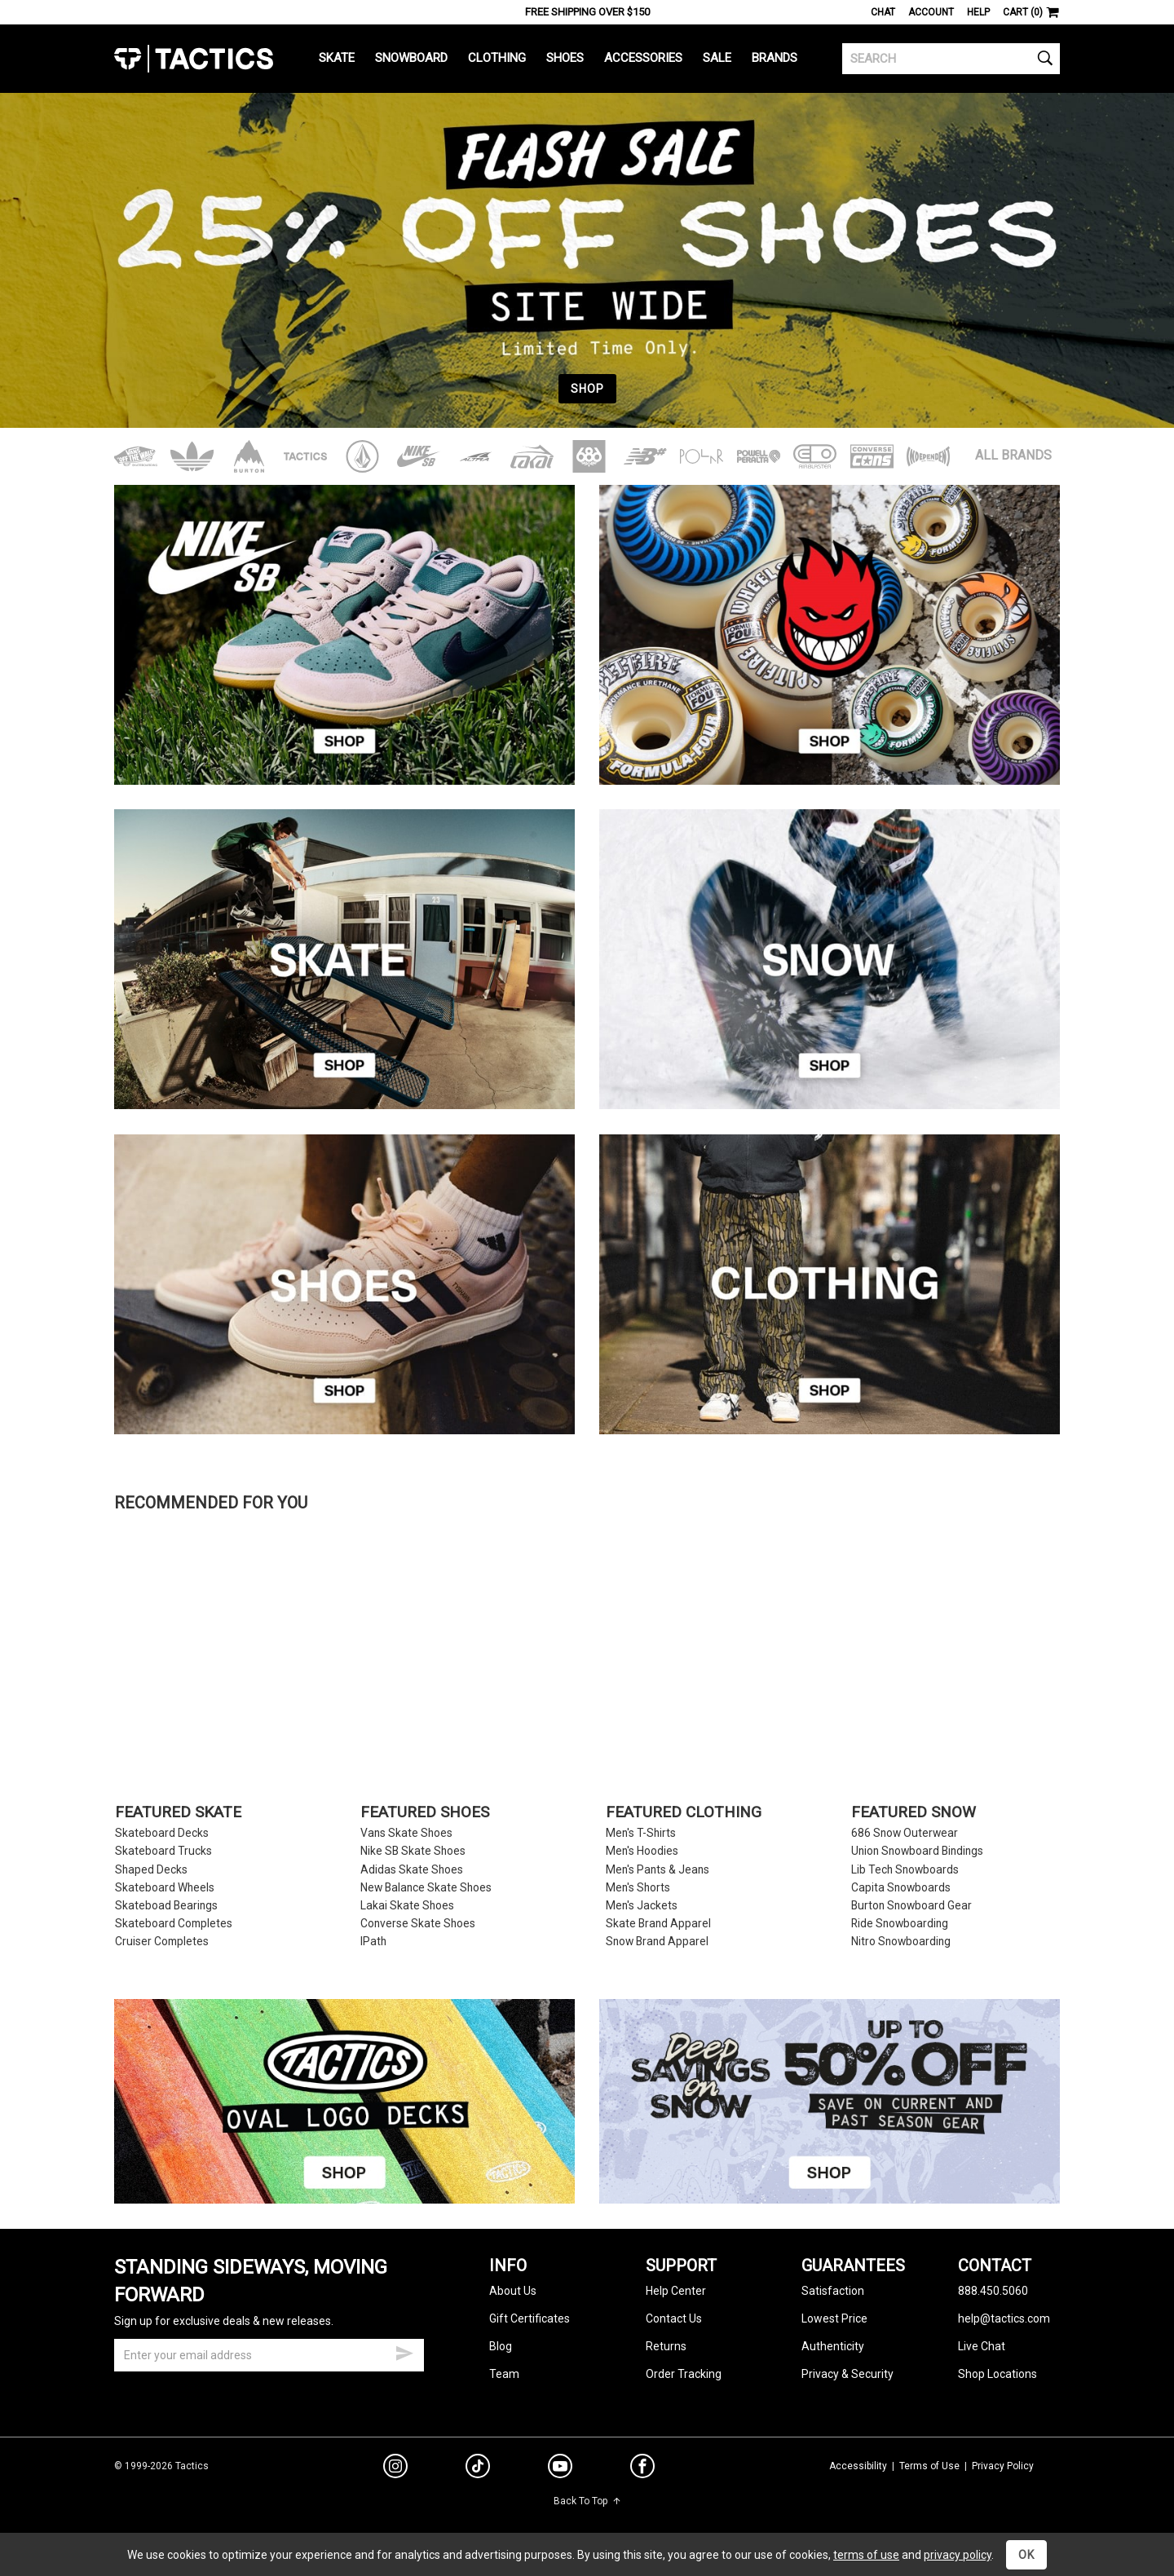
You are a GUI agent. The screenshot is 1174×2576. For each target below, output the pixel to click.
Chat (883, 12)
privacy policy (957, 2554)
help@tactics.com (1004, 2318)
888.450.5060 (993, 2290)
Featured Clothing (683, 1812)
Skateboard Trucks (163, 1851)
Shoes (565, 58)
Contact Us (674, 2318)
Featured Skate (178, 1812)
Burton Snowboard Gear (911, 1906)
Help (978, 12)
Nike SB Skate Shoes (413, 1851)
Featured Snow (913, 1812)
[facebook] (642, 2469)
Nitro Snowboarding (901, 1941)
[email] (269, 2355)
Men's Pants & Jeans (657, 1870)
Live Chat (981, 2346)
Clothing (497, 58)
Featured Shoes (424, 1812)
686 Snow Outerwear (904, 1833)
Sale (717, 58)
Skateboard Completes (173, 1924)
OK (1026, 2554)
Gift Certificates (529, 2318)
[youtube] (560, 2469)
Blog (500, 2346)
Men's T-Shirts (641, 1833)
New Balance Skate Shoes (426, 1888)
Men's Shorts (638, 1888)
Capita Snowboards (901, 1888)
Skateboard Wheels (164, 1888)
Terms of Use (929, 2466)
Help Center (676, 2290)
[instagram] (395, 2468)
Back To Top (587, 2501)
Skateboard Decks (162, 1833)
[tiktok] (478, 2468)
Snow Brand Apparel (657, 1941)
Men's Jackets (641, 1906)
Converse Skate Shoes (417, 1924)
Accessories (643, 58)
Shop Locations (997, 2373)
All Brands (1013, 455)
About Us (512, 2290)
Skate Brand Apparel (658, 1924)
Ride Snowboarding (899, 1924)
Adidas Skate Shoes (411, 1870)
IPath (373, 1941)
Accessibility (858, 2466)
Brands (774, 58)
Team (504, 2373)
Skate (337, 58)
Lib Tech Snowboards (905, 1870)
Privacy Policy (1003, 2466)
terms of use (866, 2554)
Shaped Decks (151, 1870)
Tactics (193, 58)
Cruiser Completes (162, 1941)
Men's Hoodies (642, 1851)
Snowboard (411, 58)
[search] (951, 58)
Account (931, 12)
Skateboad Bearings (166, 1906)
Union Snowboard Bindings (917, 1851)
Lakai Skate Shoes (407, 1906)
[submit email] (404, 2351)
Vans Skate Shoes (406, 1833)
